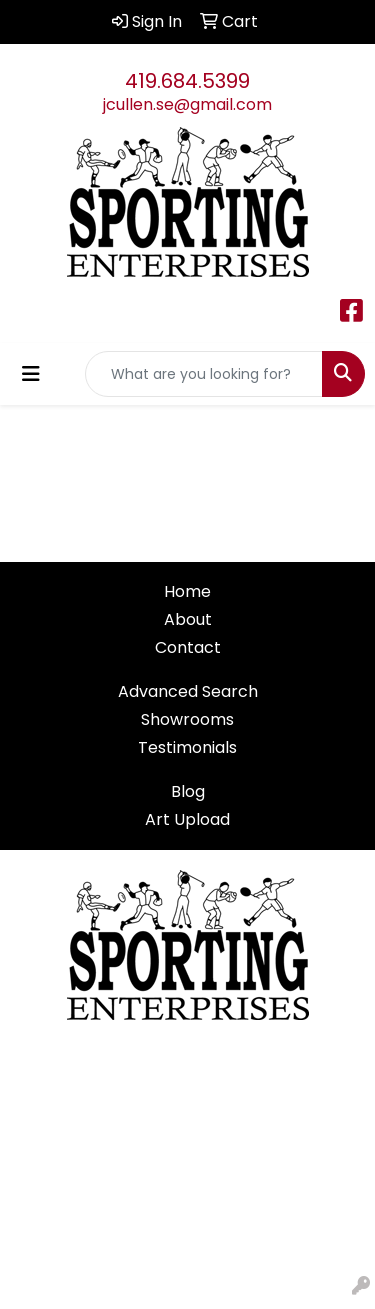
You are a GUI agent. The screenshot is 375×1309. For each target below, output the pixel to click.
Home (187, 591)
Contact (188, 647)
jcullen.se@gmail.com (187, 104)
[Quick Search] (204, 374)
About (188, 619)
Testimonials (187, 747)
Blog (188, 791)
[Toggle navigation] (31, 374)
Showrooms (187, 719)
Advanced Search (188, 691)
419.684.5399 (187, 81)
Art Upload (187, 819)
